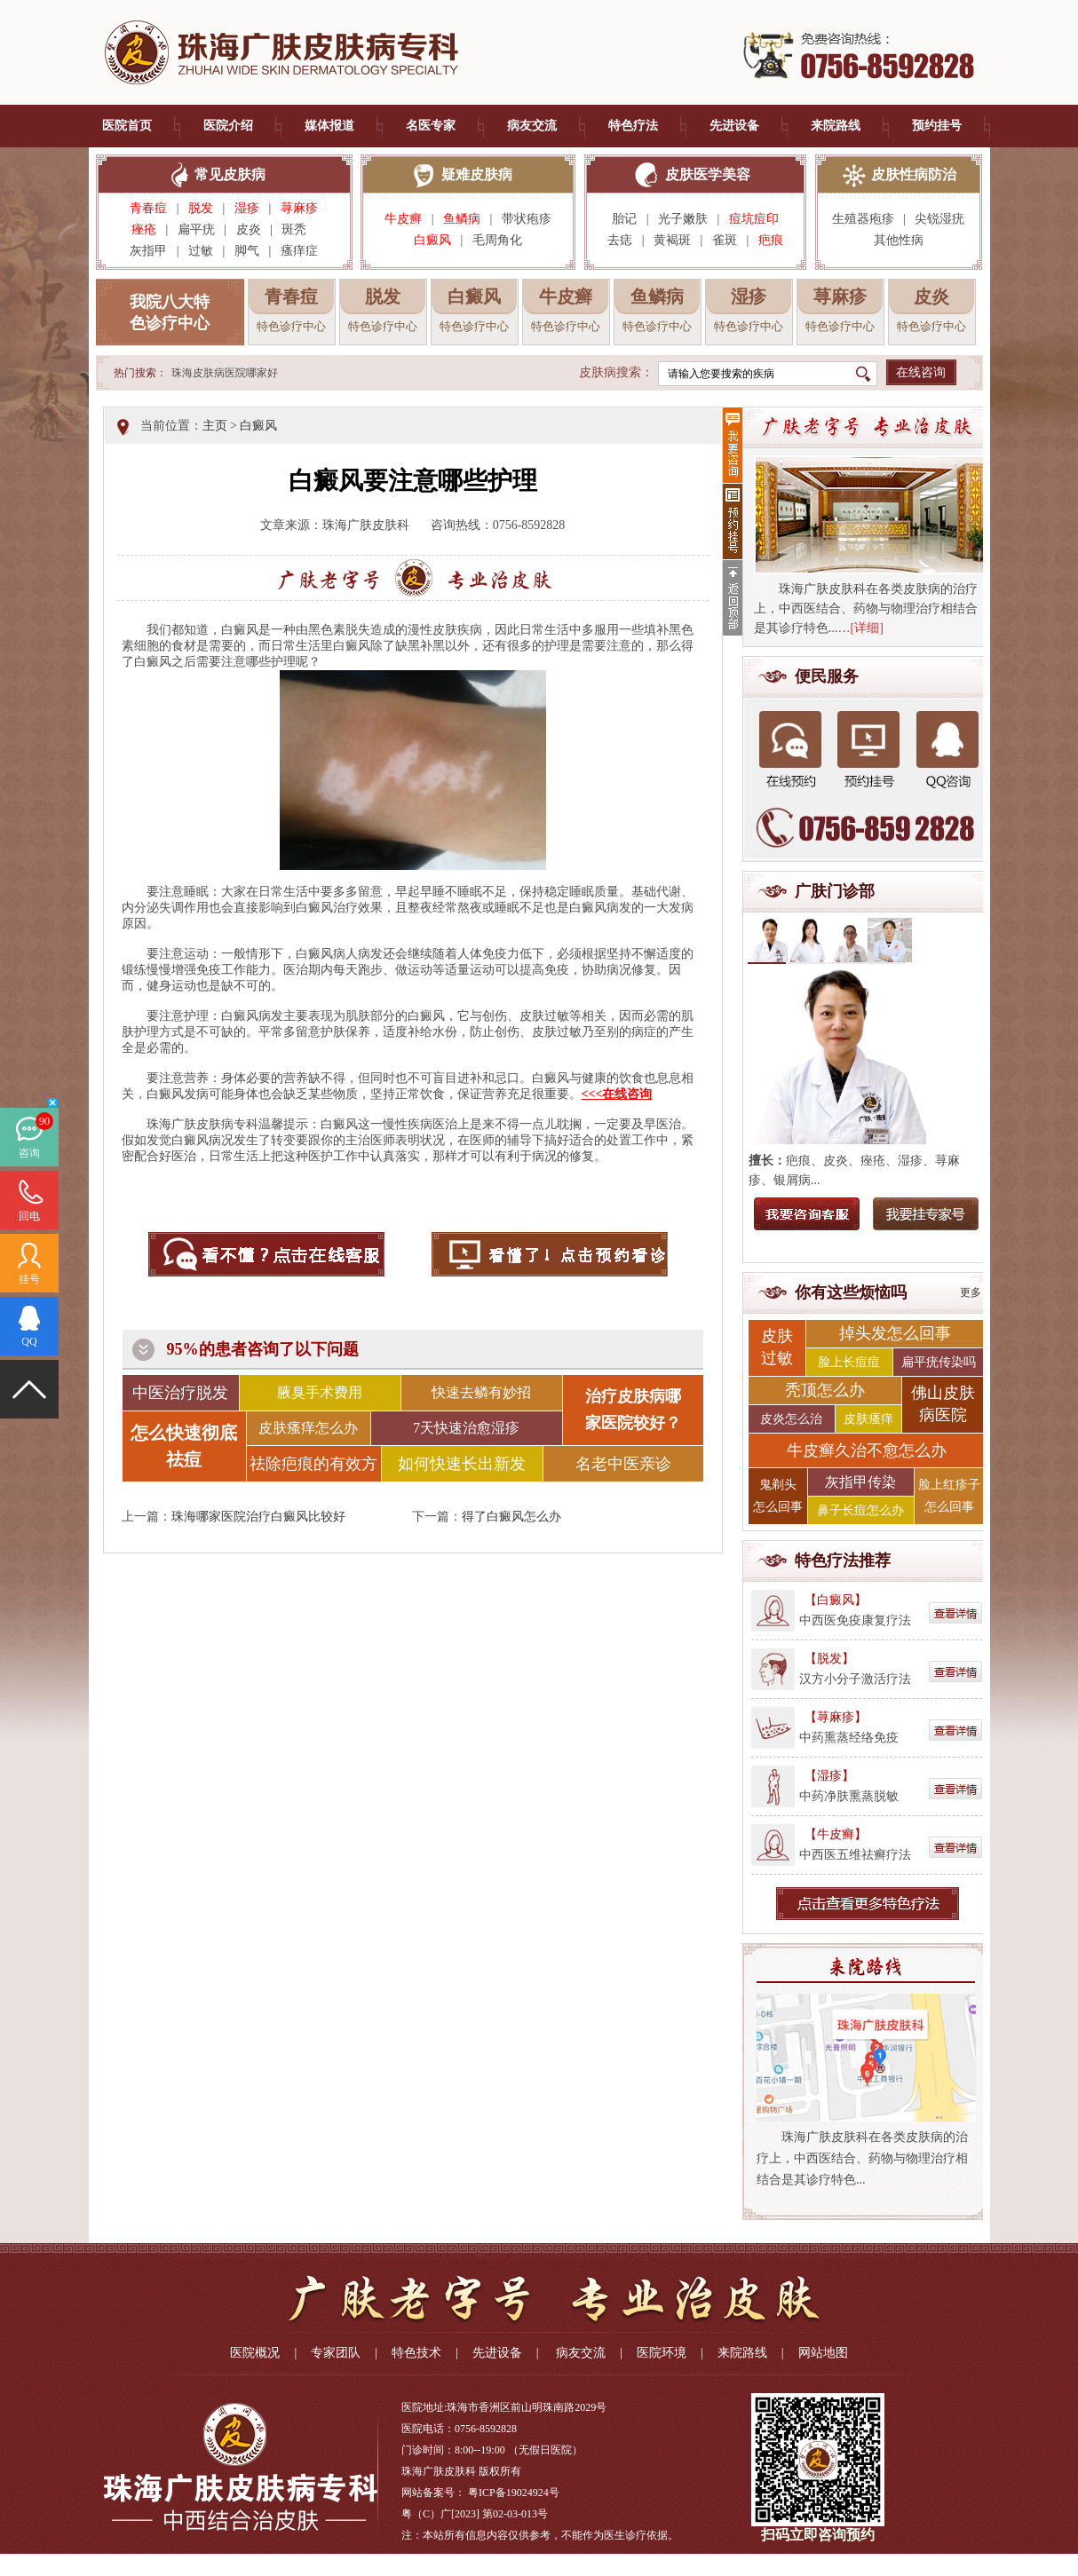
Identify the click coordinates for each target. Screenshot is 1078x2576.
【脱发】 (829, 1658)
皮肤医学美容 (707, 174)
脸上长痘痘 (849, 1362)
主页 (214, 425)
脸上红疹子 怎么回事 (949, 1495)
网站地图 (823, 2352)
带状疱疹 (526, 218)
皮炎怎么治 (791, 1419)
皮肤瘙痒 (868, 1419)
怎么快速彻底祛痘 (184, 1446)
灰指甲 (148, 250)
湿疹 (246, 208)
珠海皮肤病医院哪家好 (224, 373)
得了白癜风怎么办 (511, 1516)
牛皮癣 (403, 218)
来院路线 (835, 125)
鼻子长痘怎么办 (860, 1510)
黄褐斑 (672, 240)
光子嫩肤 (683, 218)
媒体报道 (329, 125)
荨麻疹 (299, 208)
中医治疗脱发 (180, 1393)
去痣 (619, 240)
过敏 (200, 250)
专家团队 (336, 2352)
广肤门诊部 (835, 891)
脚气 (246, 250)
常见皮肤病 (230, 174)
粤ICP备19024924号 (513, 2492)
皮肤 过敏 (777, 1347)
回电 (29, 1216)
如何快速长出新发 (462, 1464)
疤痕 (770, 240)
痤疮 (143, 229)
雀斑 (724, 240)
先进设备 (734, 125)
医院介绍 (228, 125)
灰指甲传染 (860, 1481)
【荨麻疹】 (836, 1717)
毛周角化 (497, 240)
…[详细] (861, 628)
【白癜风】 (836, 1600)
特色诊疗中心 (291, 326)
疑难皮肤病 (476, 174)
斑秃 (298, 229)
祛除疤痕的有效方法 (313, 1468)
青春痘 (148, 208)
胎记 (624, 218)
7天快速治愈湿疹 (466, 1427)
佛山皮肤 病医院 (943, 1404)
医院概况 (255, 2352)
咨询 (29, 1153)
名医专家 (431, 125)
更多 (970, 1292)
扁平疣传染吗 (938, 1362)
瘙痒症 (299, 250)
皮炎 (248, 229)
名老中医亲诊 (623, 1464)
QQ (28, 1341)
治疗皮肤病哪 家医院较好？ (633, 1409)
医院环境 (661, 2352)
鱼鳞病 (461, 218)
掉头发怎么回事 (895, 1333)
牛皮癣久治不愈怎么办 (867, 1450)
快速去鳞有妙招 (481, 1392)
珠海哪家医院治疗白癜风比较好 (258, 1516)
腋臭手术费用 (319, 1392)
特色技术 (416, 2352)
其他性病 (898, 240)
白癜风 (432, 240)
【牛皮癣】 (836, 1834)
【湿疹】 (829, 1775)
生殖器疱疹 (863, 218)
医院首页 (127, 125)
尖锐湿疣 (939, 218)
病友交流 (532, 125)
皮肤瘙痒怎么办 (308, 1427)
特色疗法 (633, 125)
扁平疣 (196, 229)
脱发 (200, 208)
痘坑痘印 (754, 218)
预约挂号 (937, 125)
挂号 (29, 1279)
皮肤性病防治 (913, 174)
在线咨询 (921, 372)
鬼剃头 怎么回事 (778, 1495)
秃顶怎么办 (825, 1390)
